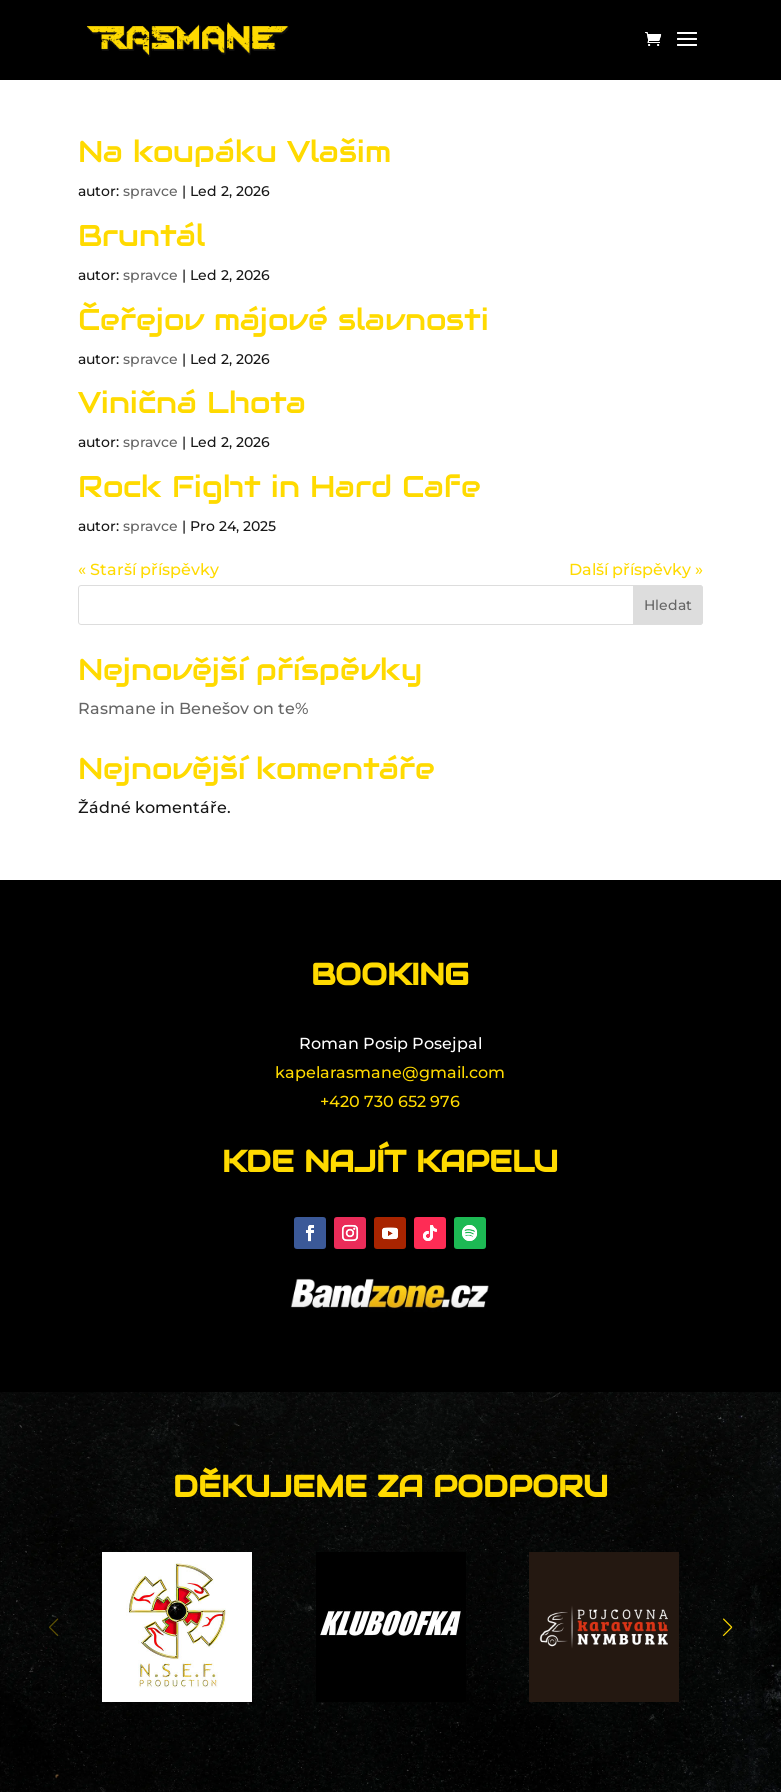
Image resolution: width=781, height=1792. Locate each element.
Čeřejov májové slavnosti (283, 319)
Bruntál (141, 235)
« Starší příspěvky (148, 569)
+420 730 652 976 (390, 1101)
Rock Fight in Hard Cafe (279, 486)
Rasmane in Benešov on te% (193, 708)
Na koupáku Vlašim (234, 151)
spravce (150, 191)
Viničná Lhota (192, 402)
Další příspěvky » (636, 569)
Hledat (668, 605)
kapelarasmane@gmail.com (390, 1072)
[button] (727, 1627)
